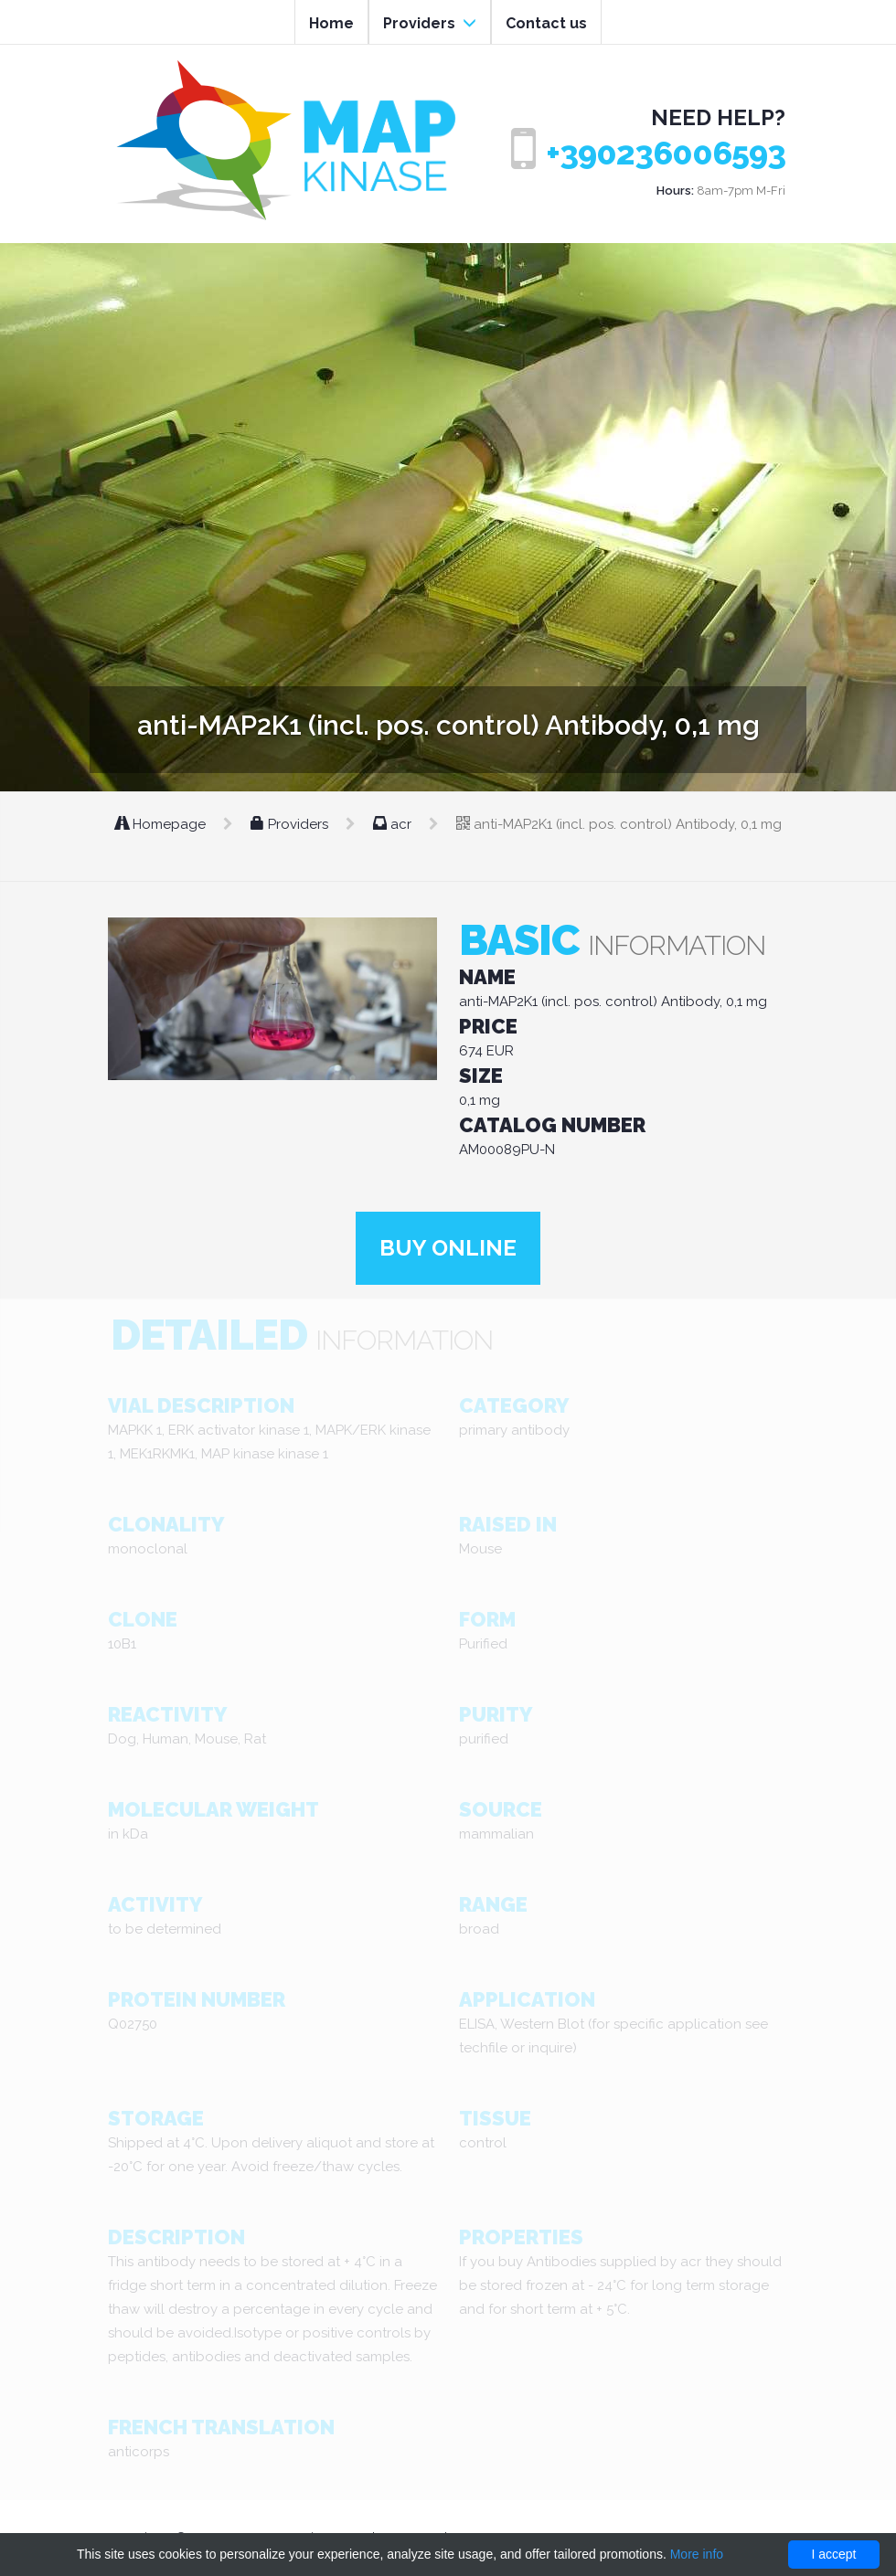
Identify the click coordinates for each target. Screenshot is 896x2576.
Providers (429, 23)
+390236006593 (665, 152)
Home (331, 23)
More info (696, 2554)
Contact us (546, 23)
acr (394, 824)
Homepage (162, 824)
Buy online (448, 1248)
